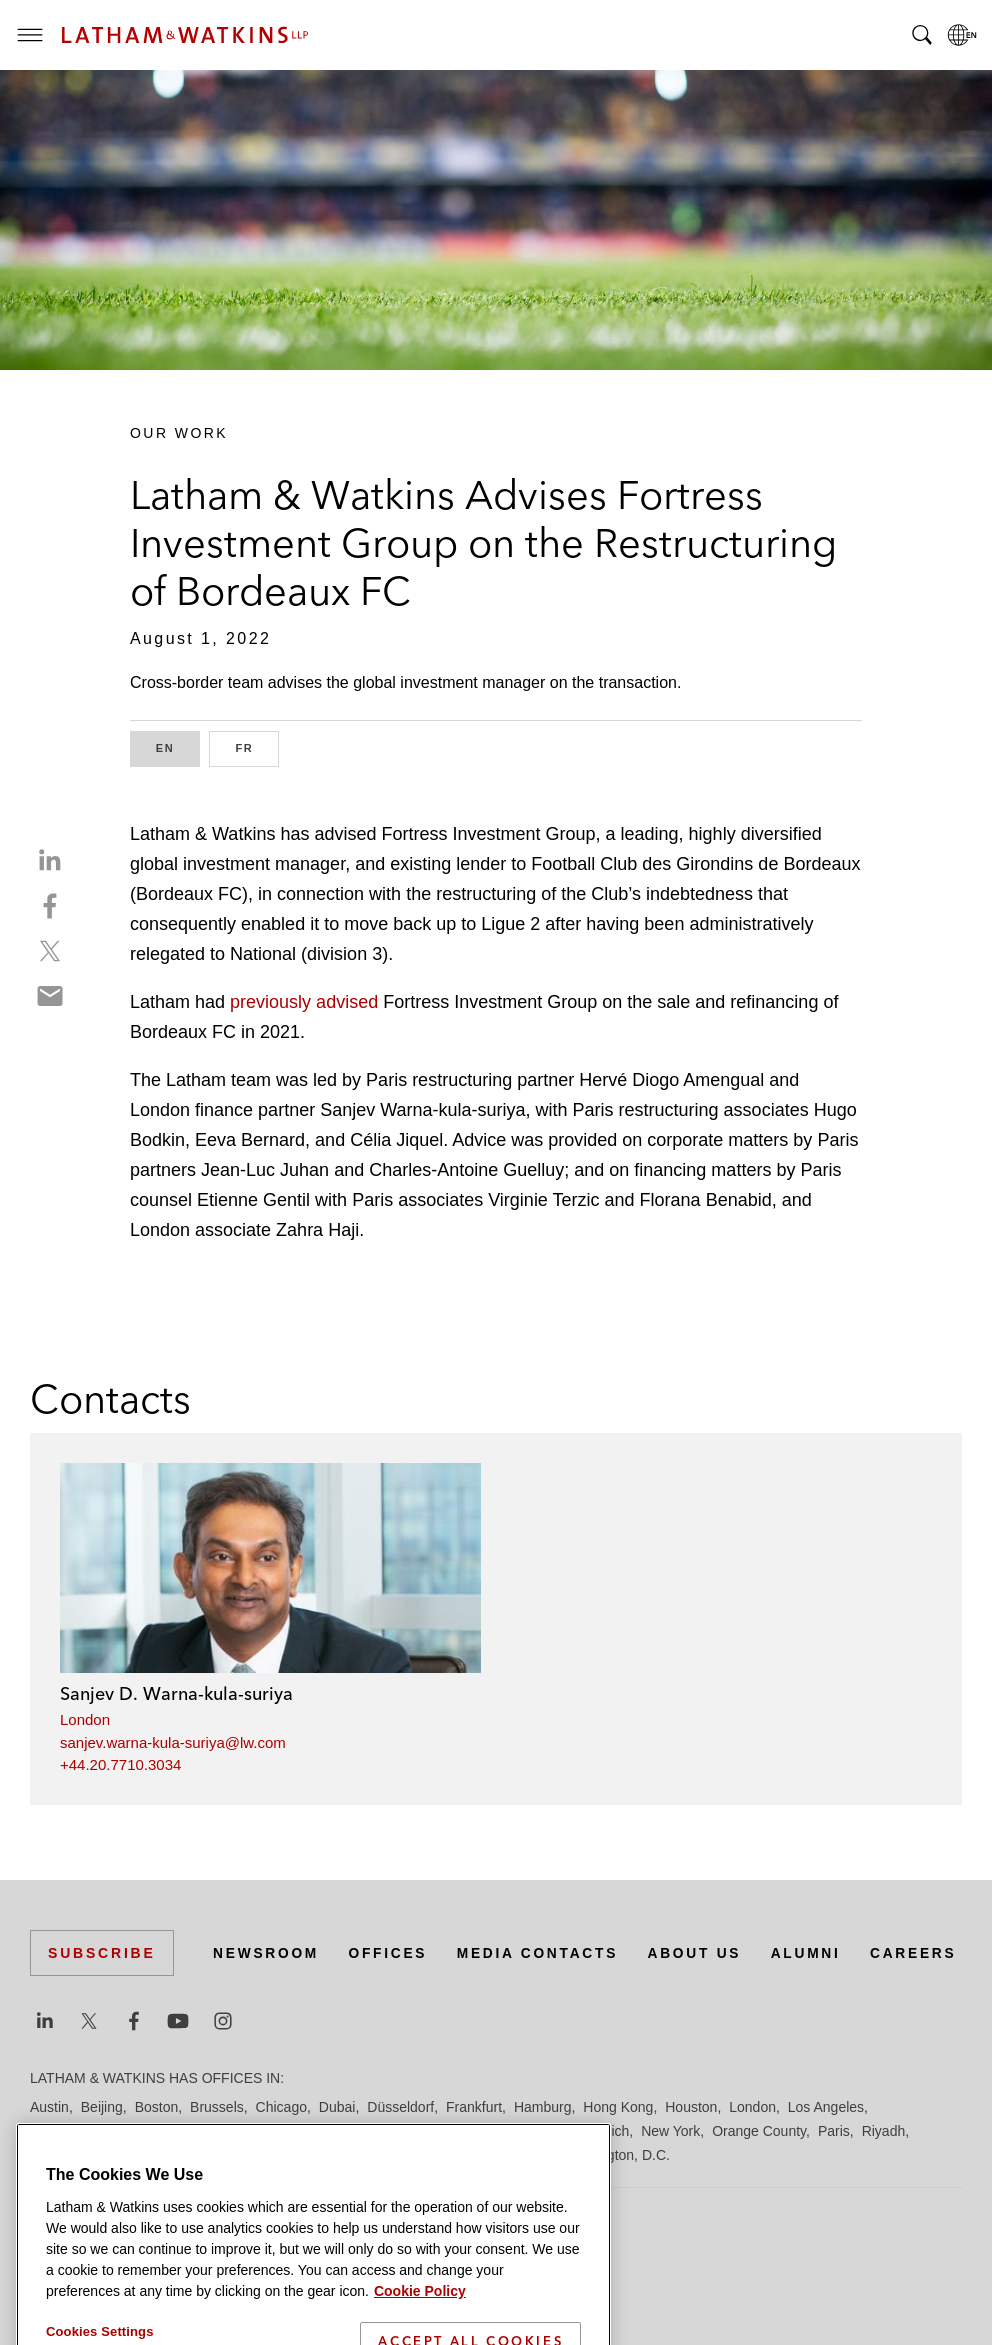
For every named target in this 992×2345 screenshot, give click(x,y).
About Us (554, 1964)
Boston (157, 2107)
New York (670, 2131)
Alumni (666, 1964)
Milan (555, 2131)
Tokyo (501, 2155)
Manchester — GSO (464, 2131)
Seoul (227, 2155)
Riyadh (884, 2131)
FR (257, 746)
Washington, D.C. (615, 2155)
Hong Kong (618, 2107)
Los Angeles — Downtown (111, 2131)
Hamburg (543, 2107)
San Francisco (151, 2155)
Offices (242, 1964)
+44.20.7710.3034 (120, 1764)
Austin (49, 2107)
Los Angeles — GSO (269, 2131)
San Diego (62, 2155)
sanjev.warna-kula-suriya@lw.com (173, 1742)
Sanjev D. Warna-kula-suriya (176, 1693)
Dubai (337, 2107)
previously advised (304, 1002)
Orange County (759, 2131)
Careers (776, 1964)
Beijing (102, 2107)
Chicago (281, 2107)
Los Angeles (826, 2107)
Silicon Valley (296, 2155)
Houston (691, 2107)
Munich (606, 2131)
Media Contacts (394, 1964)
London (85, 1719)
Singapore (381, 2155)
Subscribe (102, 1928)
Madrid (367, 2131)
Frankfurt (474, 2107)
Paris (834, 2131)
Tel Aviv (448, 2155)
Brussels (217, 2107)
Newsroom (119, 1964)
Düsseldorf (400, 2107)
